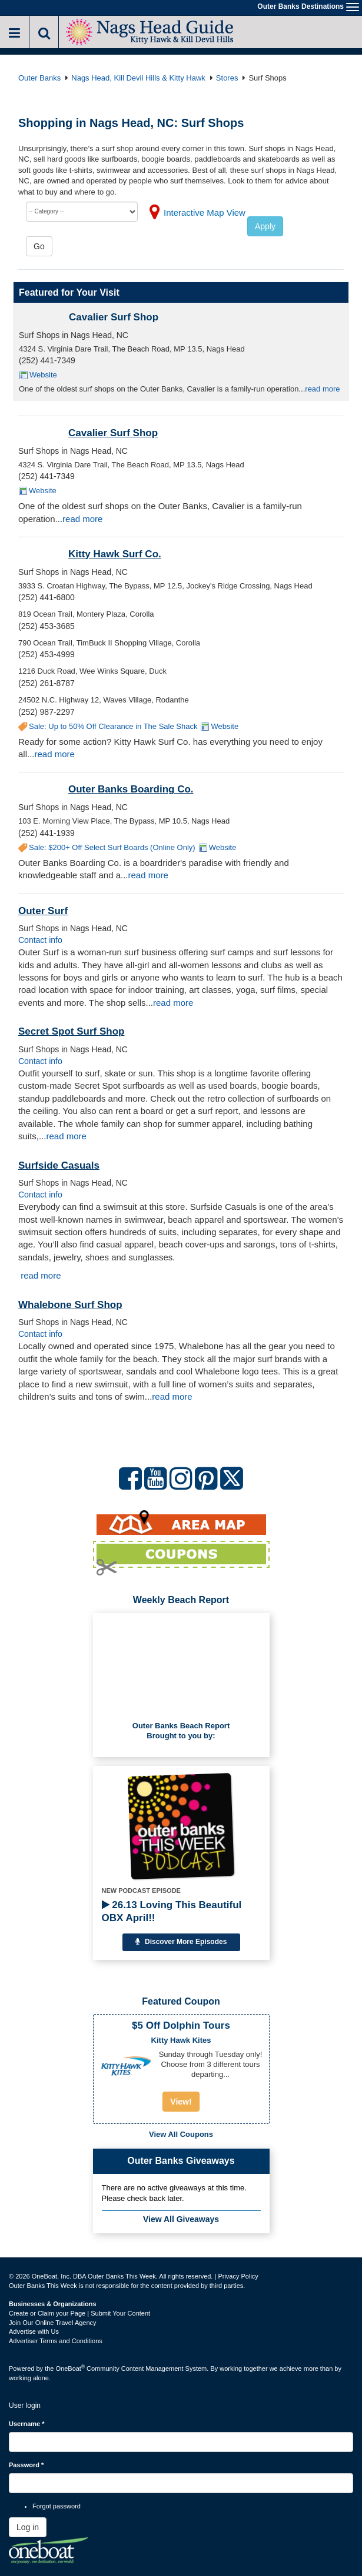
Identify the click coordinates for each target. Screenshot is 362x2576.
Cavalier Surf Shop (113, 317)
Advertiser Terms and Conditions (55, 2340)
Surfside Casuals (58, 1165)
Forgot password (56, 2506)
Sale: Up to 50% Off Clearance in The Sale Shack (113, 726)
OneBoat (70, 2368)
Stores (227, 77)
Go (39, 246)
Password (26, 2464)
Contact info (40, 940)
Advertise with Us (34, 2331)
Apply (265, 226)
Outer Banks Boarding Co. (131, 789)
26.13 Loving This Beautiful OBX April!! (172, 1911)
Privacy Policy (238, 2276)
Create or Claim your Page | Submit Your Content (79, 2313)
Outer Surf (43, 910)
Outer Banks (39, 77)
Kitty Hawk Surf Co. (114, 554)
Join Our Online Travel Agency (53, 2322)
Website (43, 374)
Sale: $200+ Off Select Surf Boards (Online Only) (112, 847)
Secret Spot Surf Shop (71, 1031)
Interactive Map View (204, 213)
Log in (27, 2527)
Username (27, 2423)
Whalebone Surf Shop (70, 1304)
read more (322, 388)
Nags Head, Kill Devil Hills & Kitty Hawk (138, 77)
